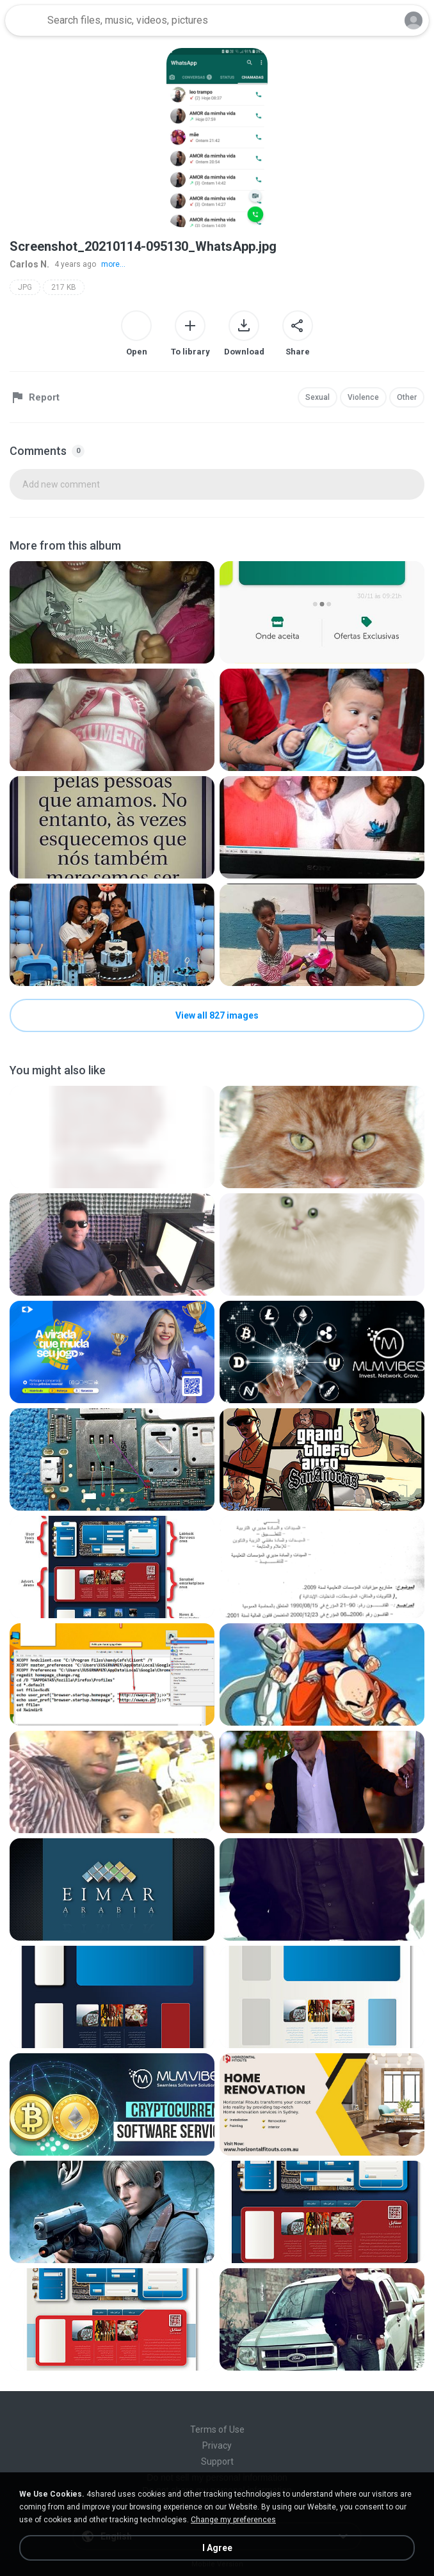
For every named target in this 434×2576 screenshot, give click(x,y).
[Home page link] (24, 20)
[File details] (112, 612)
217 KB (63, 287)
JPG (25, 287)
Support (217, 2461)
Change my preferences (233, 2519)
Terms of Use (217, 2429)
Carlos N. (29, 264)
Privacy (217, 2445)
